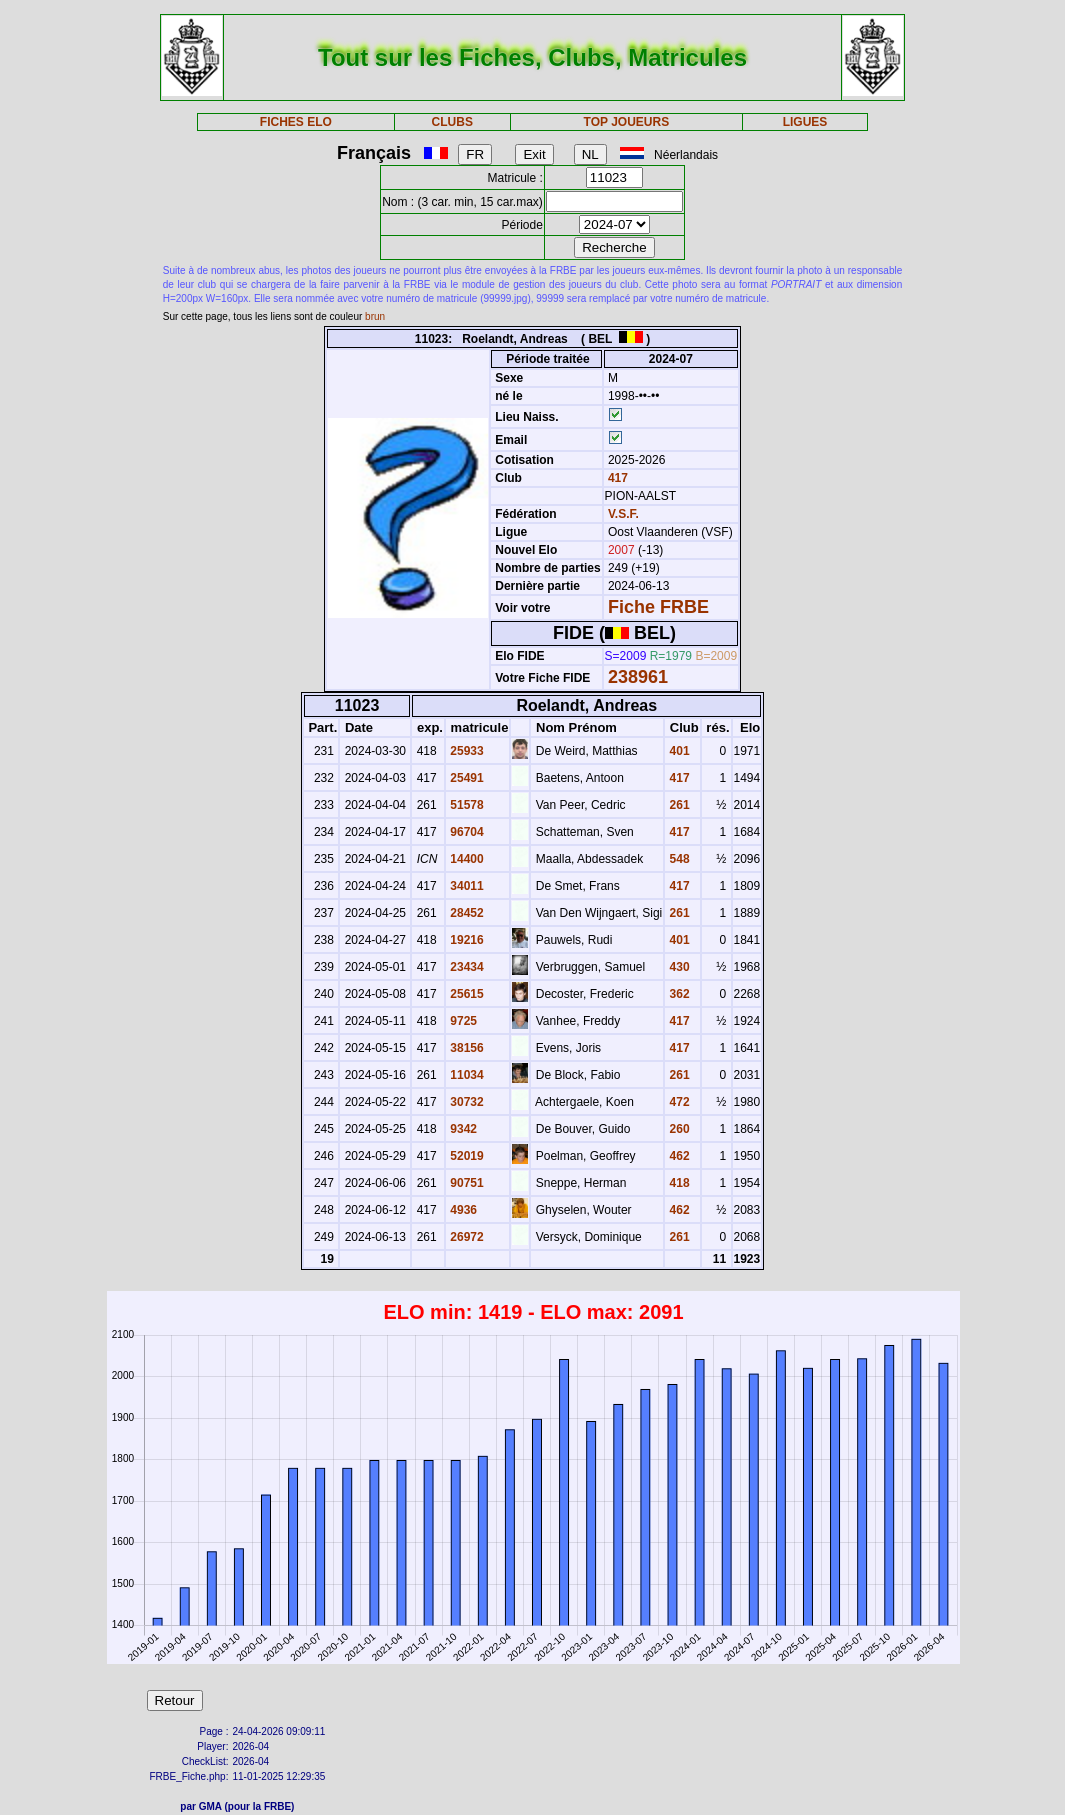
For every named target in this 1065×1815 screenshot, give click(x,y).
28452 (465, 913)
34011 (465, 886)
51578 (465, 805)
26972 (465, 1237)
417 (616, 478)
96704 (465, 832)
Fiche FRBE (658, 607)
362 (677, 994)
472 (677, 1102)
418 (677, 1183)
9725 (462, 1021)
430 (677, 967)
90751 (465, 1183)
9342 (462, 1129)
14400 (465, 859)
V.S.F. (623, 514)
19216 (465, 940)
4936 (462, 1210)
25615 (465, 994)
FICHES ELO (296, 122)
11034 (465, 1075)
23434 (465, 967)
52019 (465, 1156)
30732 (465, 1102)
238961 (638, 677)
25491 (465, 778)
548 (677, 859)
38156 (465, 1048)
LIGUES (805, 122)
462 (677, 1156)
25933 (465, 751)
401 (677, 751)
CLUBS (452, 122)
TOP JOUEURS (627, 122)
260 (677, 1129)
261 (677, 805)
